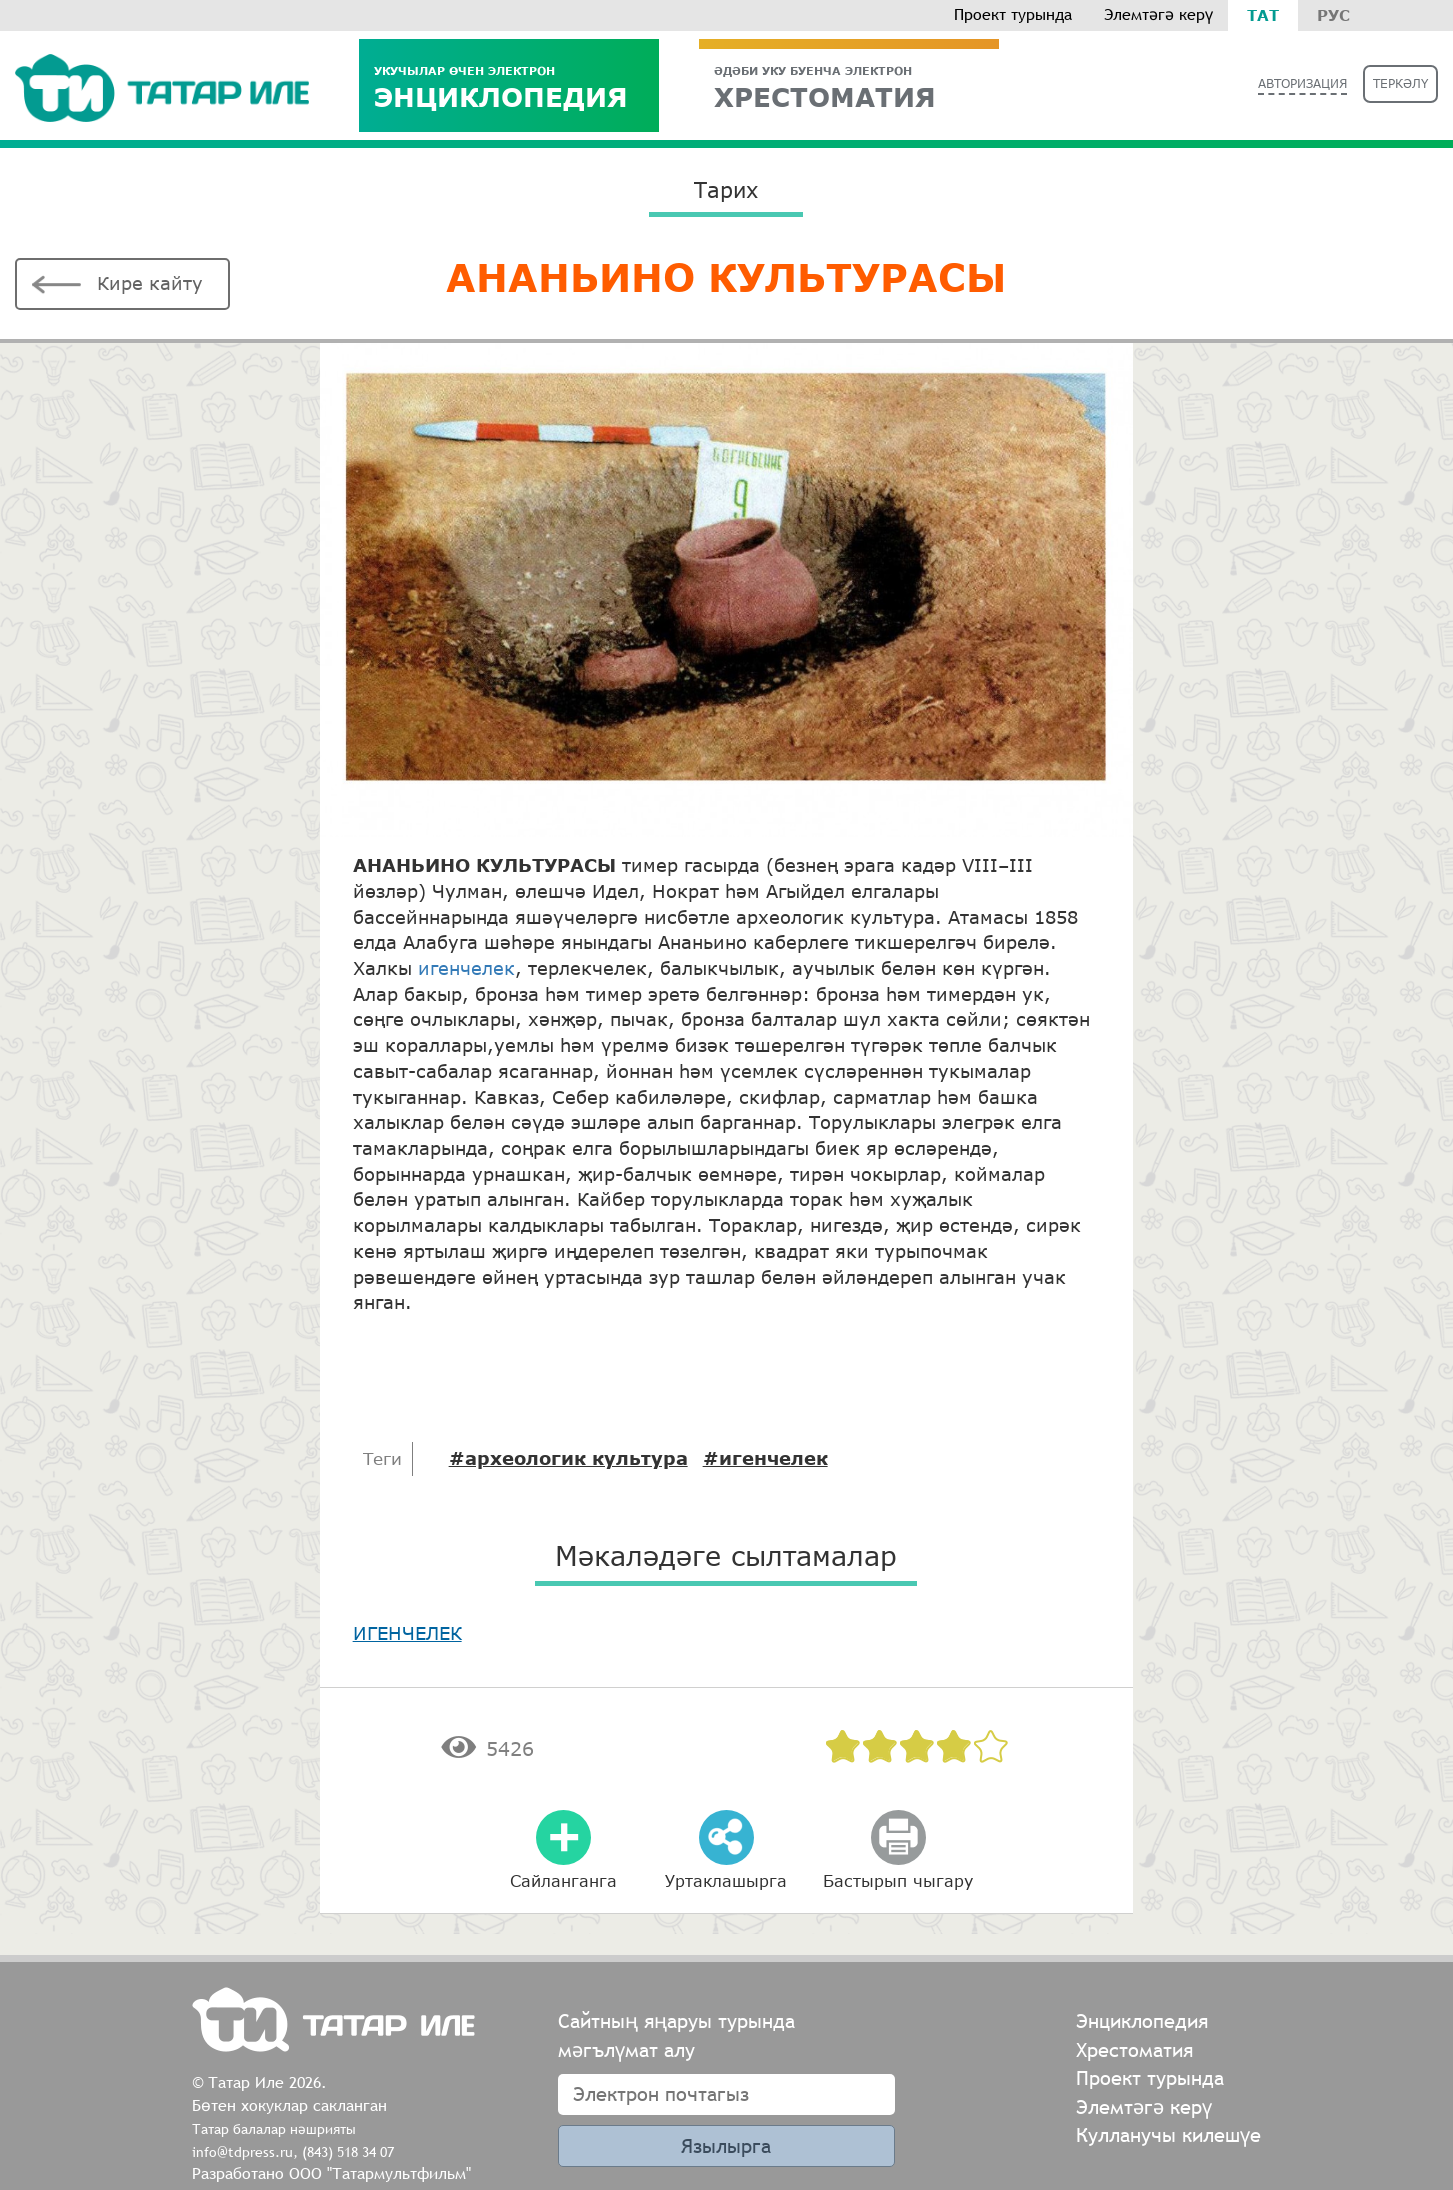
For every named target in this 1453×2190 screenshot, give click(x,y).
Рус (1333, 15)
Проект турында (1013, 14)
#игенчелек (765, 1458)
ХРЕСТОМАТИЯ (849, 87)
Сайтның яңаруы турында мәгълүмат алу (676, 2035)
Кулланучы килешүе (1168, 2134)
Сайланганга (563, 1880)
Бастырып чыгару (898, 1880)
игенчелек (466, 968)
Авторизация (1302, 83)
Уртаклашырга (726, 1880)
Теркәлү (1400, 83)
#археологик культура (568, 1458)
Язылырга (726, 2145)
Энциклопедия (509, 87)
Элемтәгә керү (1158, 14)
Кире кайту (150, 283)
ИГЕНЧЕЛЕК (407, 1633)
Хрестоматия (1134, 2049)
